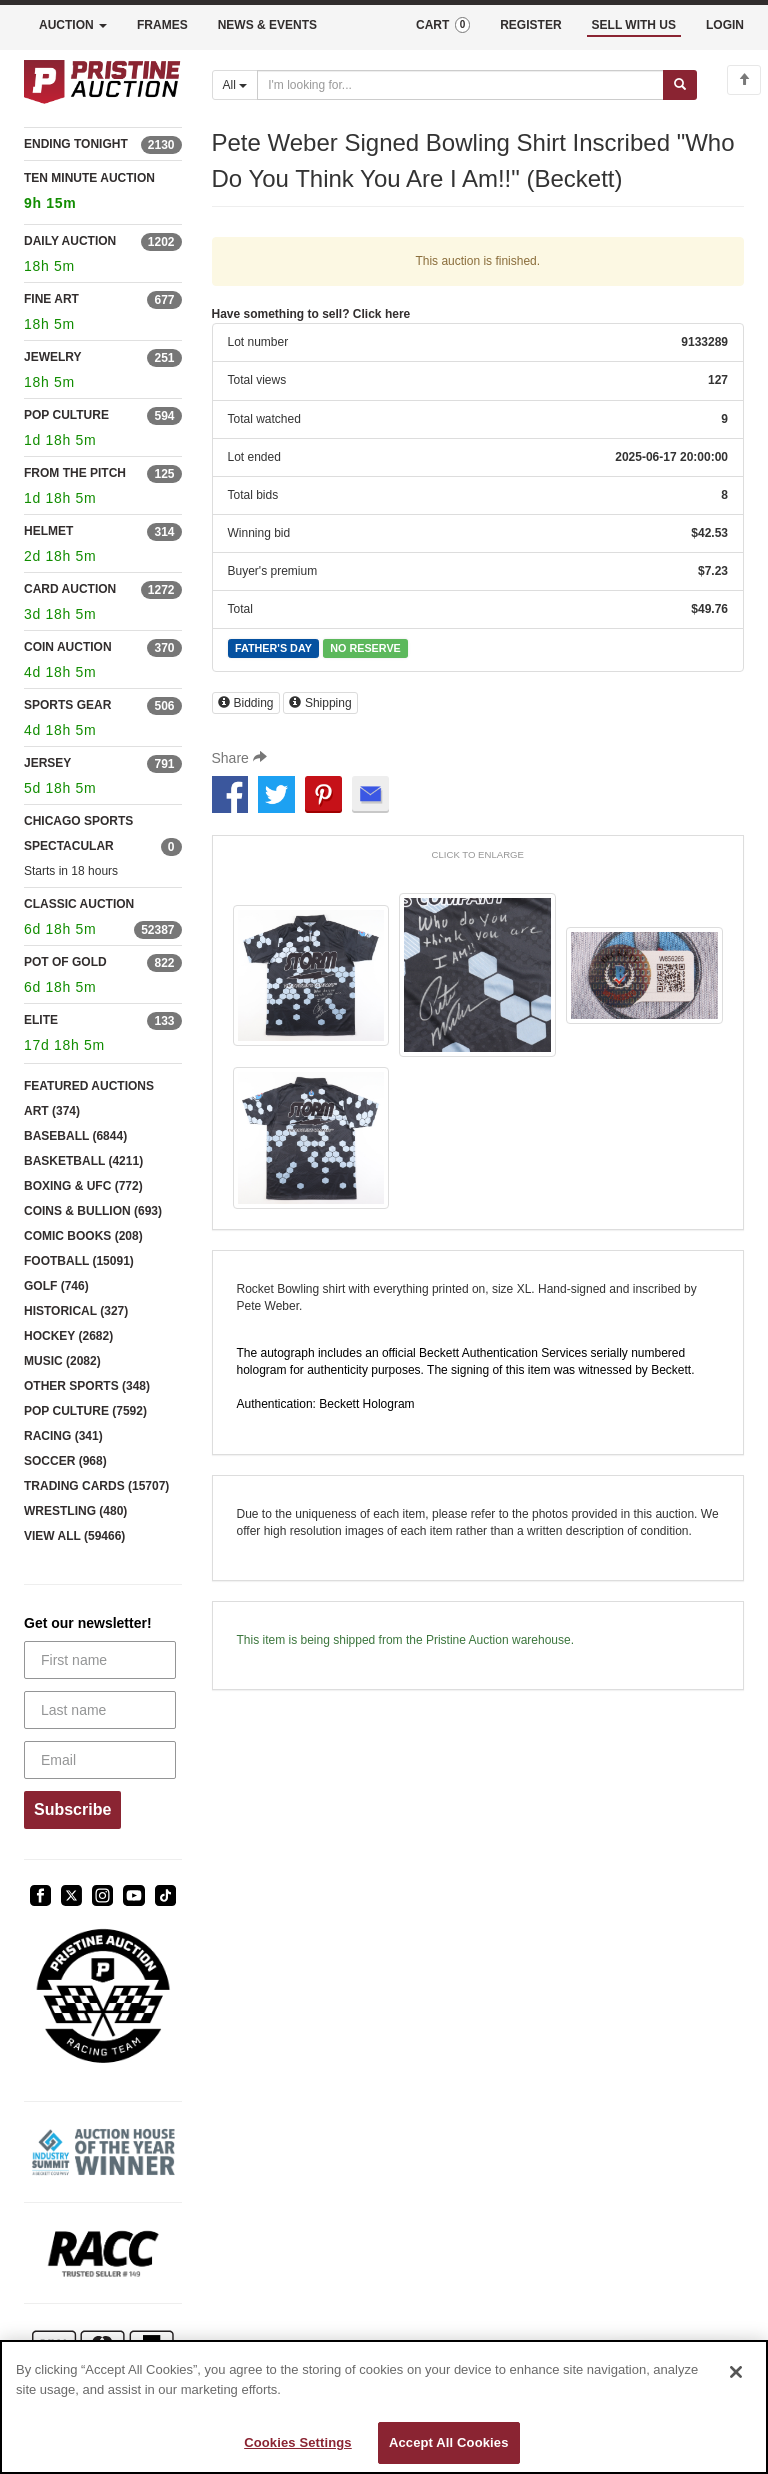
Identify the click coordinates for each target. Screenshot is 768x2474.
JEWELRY (53, 357)
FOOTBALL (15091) (79, 1261)
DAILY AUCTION (70, 241)
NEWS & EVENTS (267, 25)
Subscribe (72, 1809)
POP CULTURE (66, 415)
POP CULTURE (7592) (85, 1411)
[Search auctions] (460, 85)
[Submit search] (680, 85)
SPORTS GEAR (67, 705)
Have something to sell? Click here (311, 314)
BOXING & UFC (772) (83, 1186)
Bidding (246, 703)
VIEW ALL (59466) (74, 1536)
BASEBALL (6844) (75, 1136)
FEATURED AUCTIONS (89, 1086)
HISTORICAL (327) (76, 1311)
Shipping (320, 703)
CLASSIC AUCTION (79, 904)
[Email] (100, 1760)
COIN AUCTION (68, 647)
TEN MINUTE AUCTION (103, 193)
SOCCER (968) (65, 1461)
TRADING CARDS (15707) (96, 1486)
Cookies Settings (298, 2442)
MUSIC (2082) (62, 1361)
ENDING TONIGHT (76, 144)
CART (443, 25)
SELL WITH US (634, 25)
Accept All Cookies (449, 2442)
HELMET (48, 531)
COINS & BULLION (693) (93, 1211)
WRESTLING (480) (75, 1511)
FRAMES (162, 25)
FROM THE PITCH (75, 473)
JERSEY (47, 763)
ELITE (41, 1020)
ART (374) (52, 1111)
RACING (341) (63, 1436)
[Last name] (100, 1710)
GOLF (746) (56, 1286)
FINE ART (51, 299)
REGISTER (530, 25)
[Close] (736, 2372)
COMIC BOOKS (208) (83, 1236)
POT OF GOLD (65, 962)
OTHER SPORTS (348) (87, 1386)
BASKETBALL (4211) (83, 1161)
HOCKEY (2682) (68, 1336)
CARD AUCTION (70, 589)
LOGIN (725, 25)
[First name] (100, 1660)
